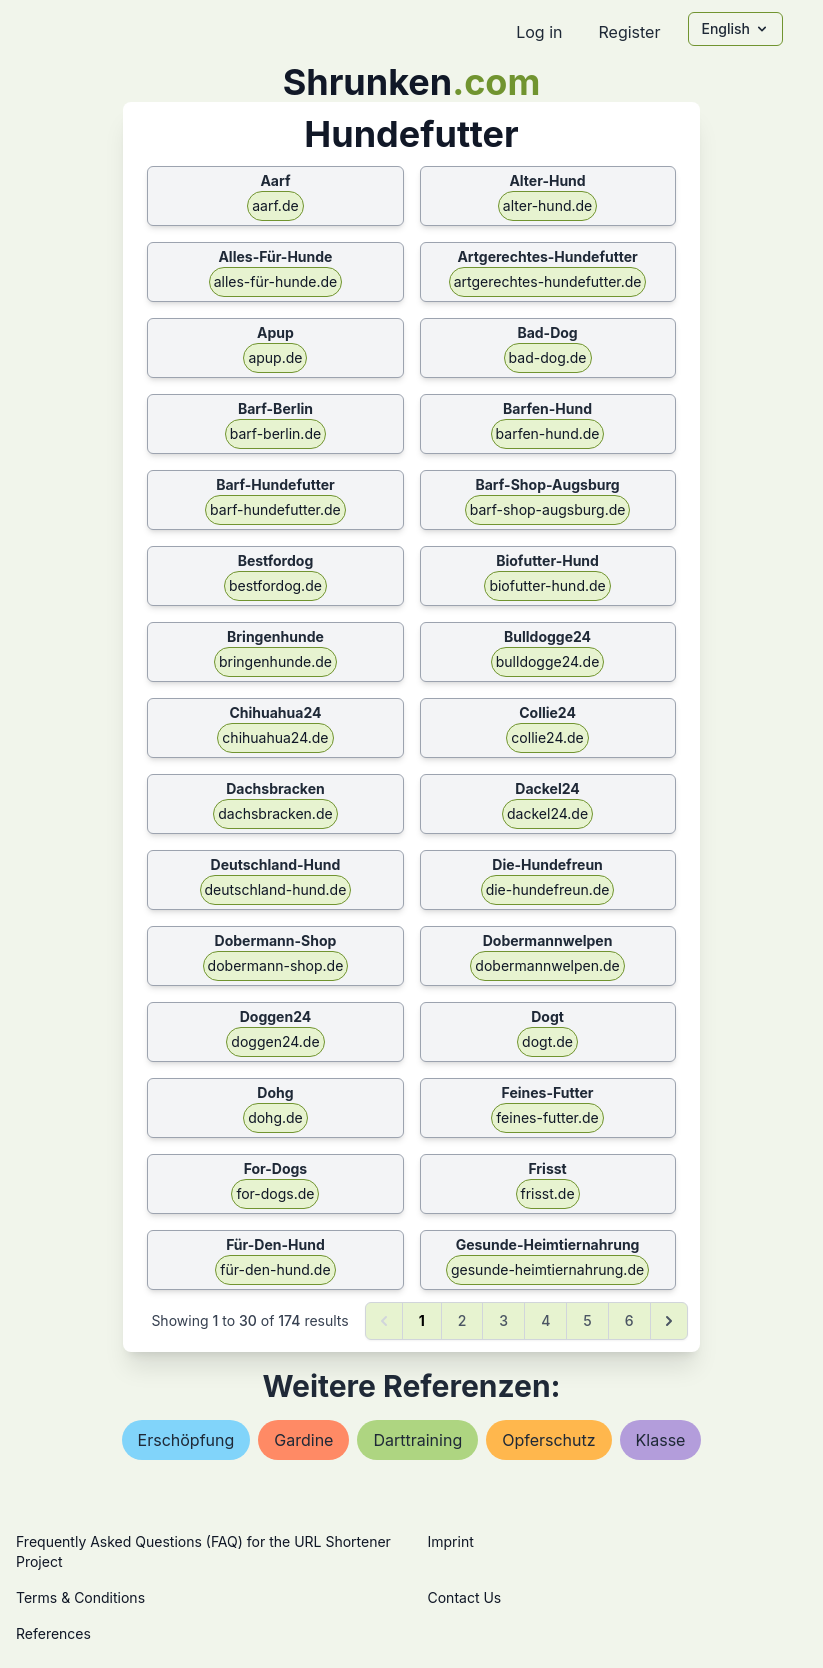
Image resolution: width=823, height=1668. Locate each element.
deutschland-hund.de (276, 889)
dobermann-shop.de (276, 965)
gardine (303, 1440)
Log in (539, 32)
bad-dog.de (548, 357)
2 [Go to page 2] (462, 1320)
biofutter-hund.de (547, 585)
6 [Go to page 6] (629, 1320)
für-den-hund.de (275, 1269)
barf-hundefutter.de (275, 509)
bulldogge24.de (548, 661)
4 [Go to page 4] (545, 1320)
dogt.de (547, 1041)
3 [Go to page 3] (503, 1320)
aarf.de (275, 205)
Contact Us (465, 1597)
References (53, 1633)
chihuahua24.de (275, 737)
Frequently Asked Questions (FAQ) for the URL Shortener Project (203, 1551)
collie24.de (547, 737)
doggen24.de (275, 1041)
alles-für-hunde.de (276, 281)
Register (629, 32)
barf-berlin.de (275, 433)
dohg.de (275, 1117)
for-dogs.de (275, 1193)
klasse (661, 1440)
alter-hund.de (547, 205)
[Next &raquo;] (669, 1321)
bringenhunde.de (275, 661)
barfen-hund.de (548, 433)
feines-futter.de (547, 1117)
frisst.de (548, 1193)
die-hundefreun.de (548, 889)
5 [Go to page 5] (587, 1320)
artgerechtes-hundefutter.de (548, 281)
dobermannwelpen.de (547, 965)
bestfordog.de (275, 585)
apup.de (275, 357)
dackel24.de (547, 813)
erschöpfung (186, 1440)
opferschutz (548, 1440)
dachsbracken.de (275, 813)
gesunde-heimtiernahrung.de (547, 1269)
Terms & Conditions (80, 1597)
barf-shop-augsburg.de (548, 509)
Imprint (451, 1541)
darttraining (417, 1440)
